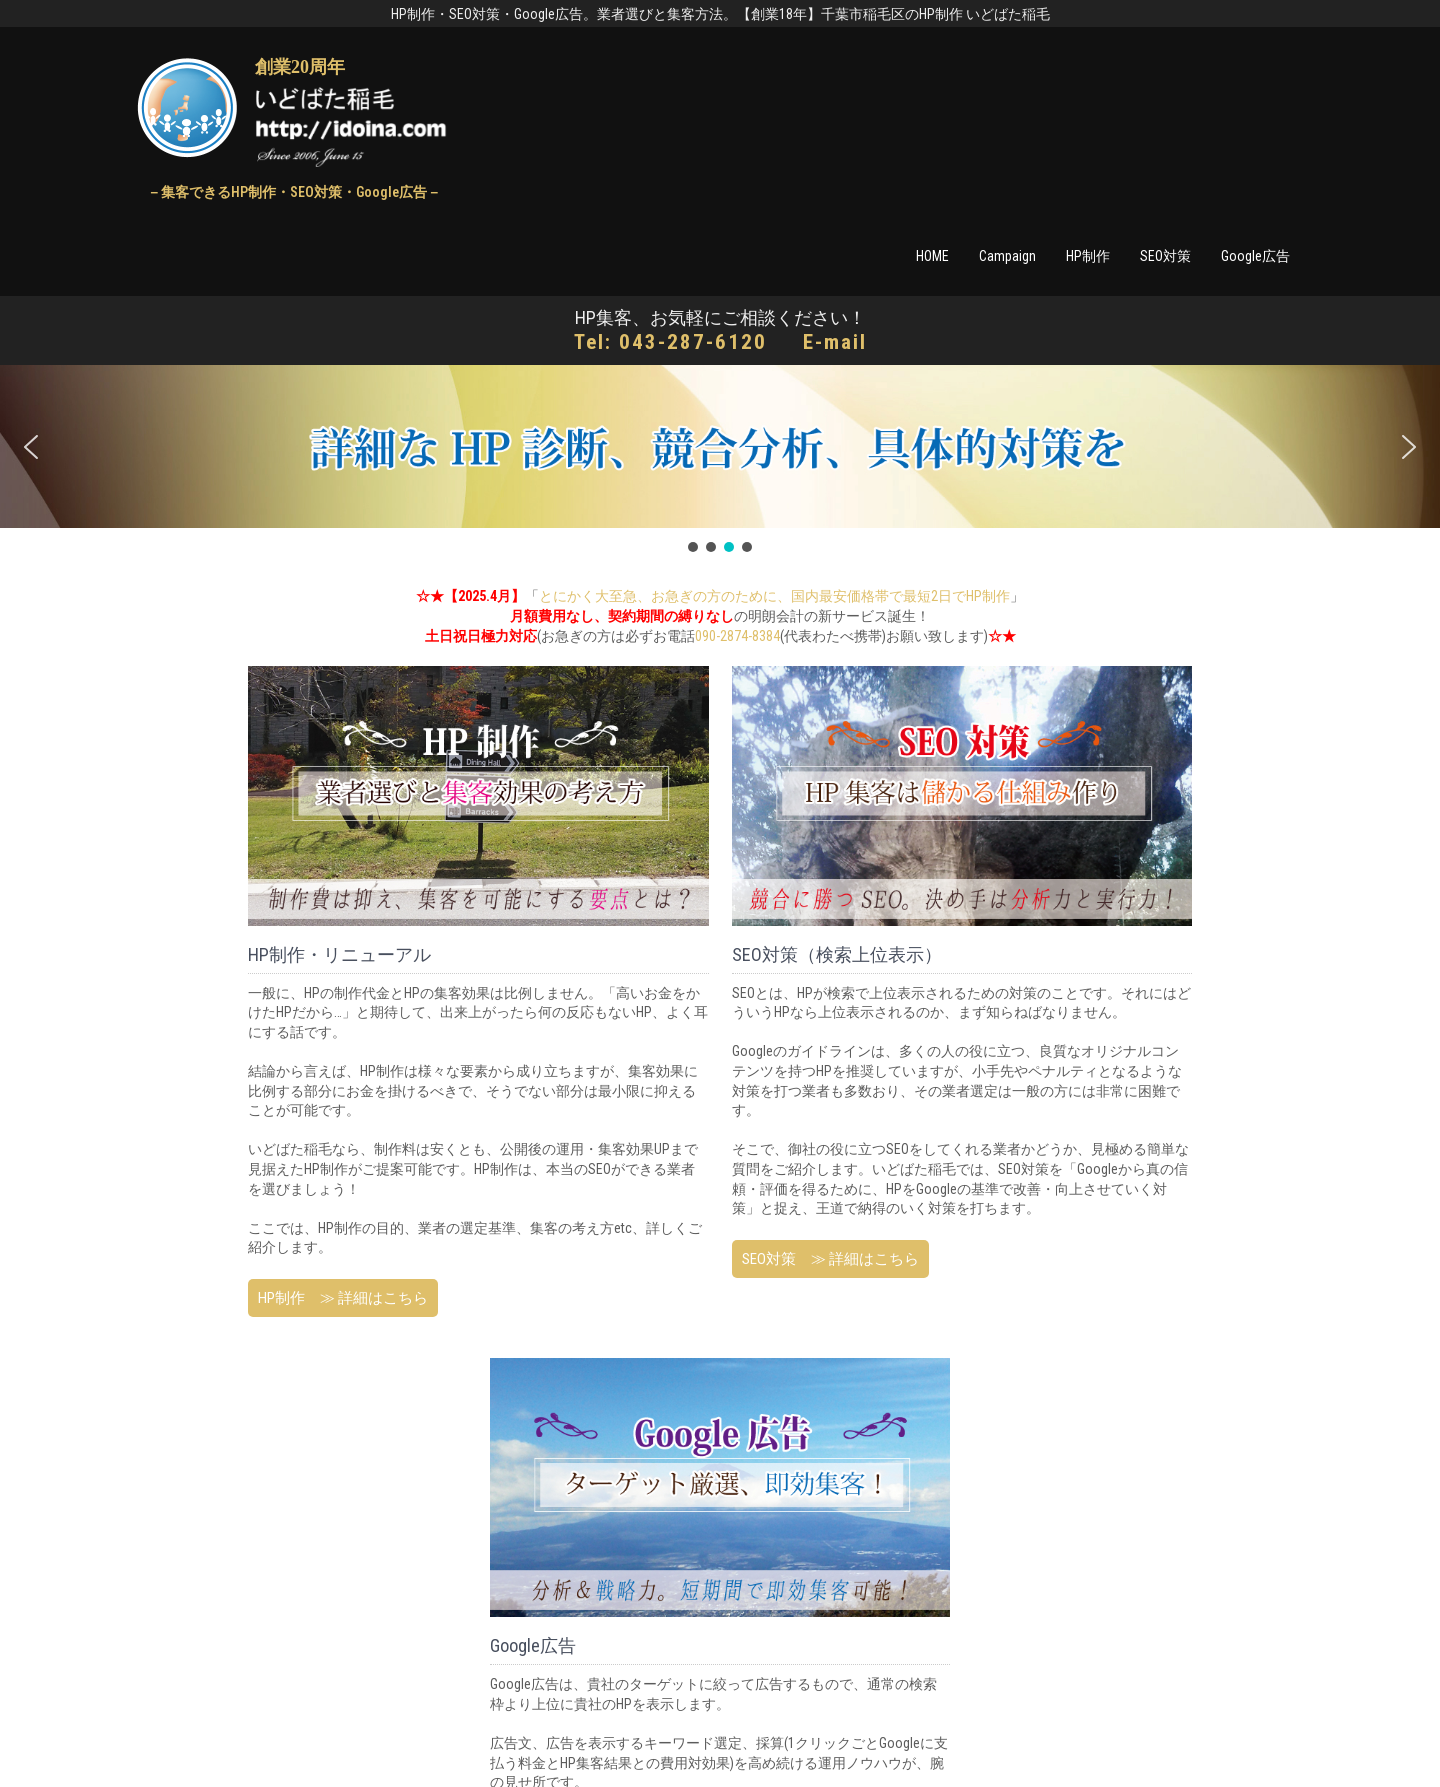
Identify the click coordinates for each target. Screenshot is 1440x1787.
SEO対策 (1165, 256)
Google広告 (1255, 256)
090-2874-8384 (737, 636)
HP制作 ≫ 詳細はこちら (343, 1298)
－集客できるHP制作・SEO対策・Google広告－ (294, 192)
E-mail (835, 342)
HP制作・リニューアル (339, 954)
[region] (720, 460)
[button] (31, 447)
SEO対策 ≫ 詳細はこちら (830, 1259)
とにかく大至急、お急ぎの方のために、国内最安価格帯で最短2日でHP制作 (774, 596)
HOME (932, 256)
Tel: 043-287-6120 (670, 342)
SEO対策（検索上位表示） (837, 954)
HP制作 (1088, 256)
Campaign (1007, 256)
